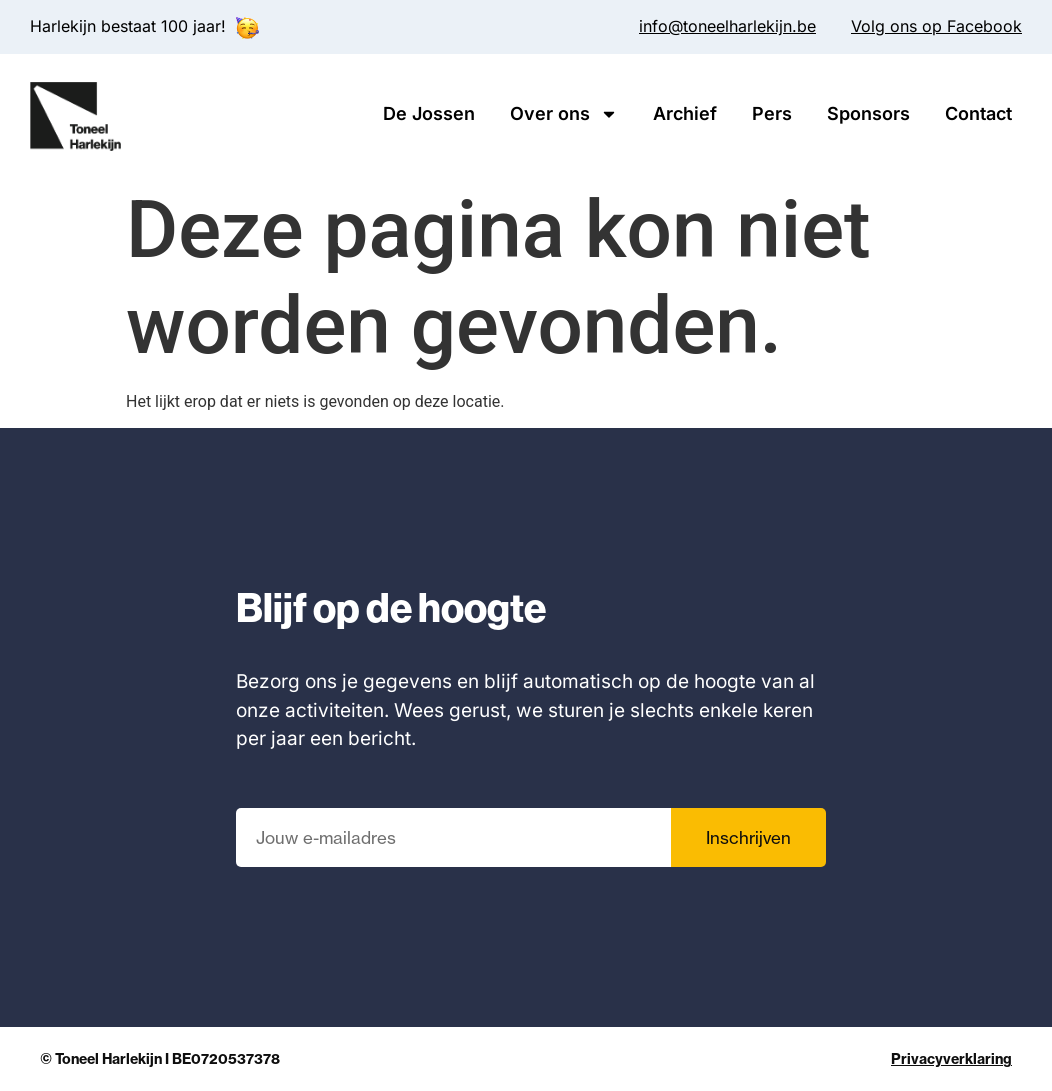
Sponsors (868, 113)
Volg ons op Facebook (936, 26)
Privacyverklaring (951, 1059)
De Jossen (429, 113)
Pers (772, 113)
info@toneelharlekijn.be (727, 26)
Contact (978, 113)
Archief (685, 113)
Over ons (564, 114)
